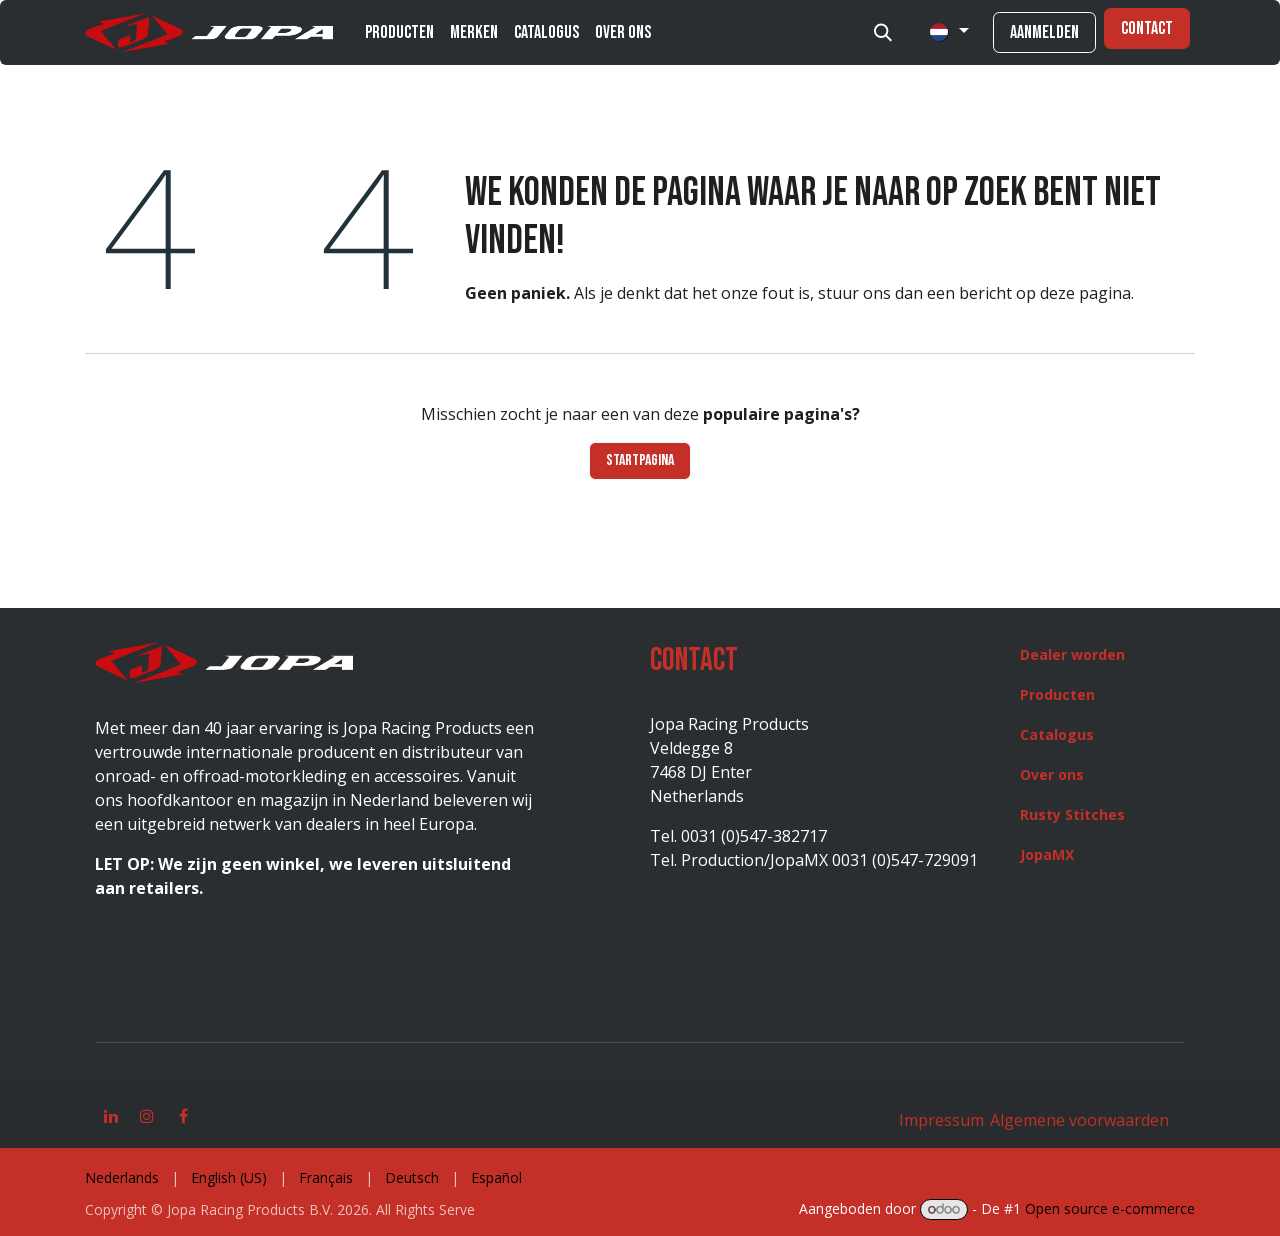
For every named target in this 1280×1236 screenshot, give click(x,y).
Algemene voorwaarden (1077, 1120)
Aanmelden (1044, 32)
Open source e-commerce (1110, 1208)
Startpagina (640, 460)
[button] (883, 33)
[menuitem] (399, 32)
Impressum (941, 1120)
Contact (1147, 28)
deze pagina (1085, 293)
